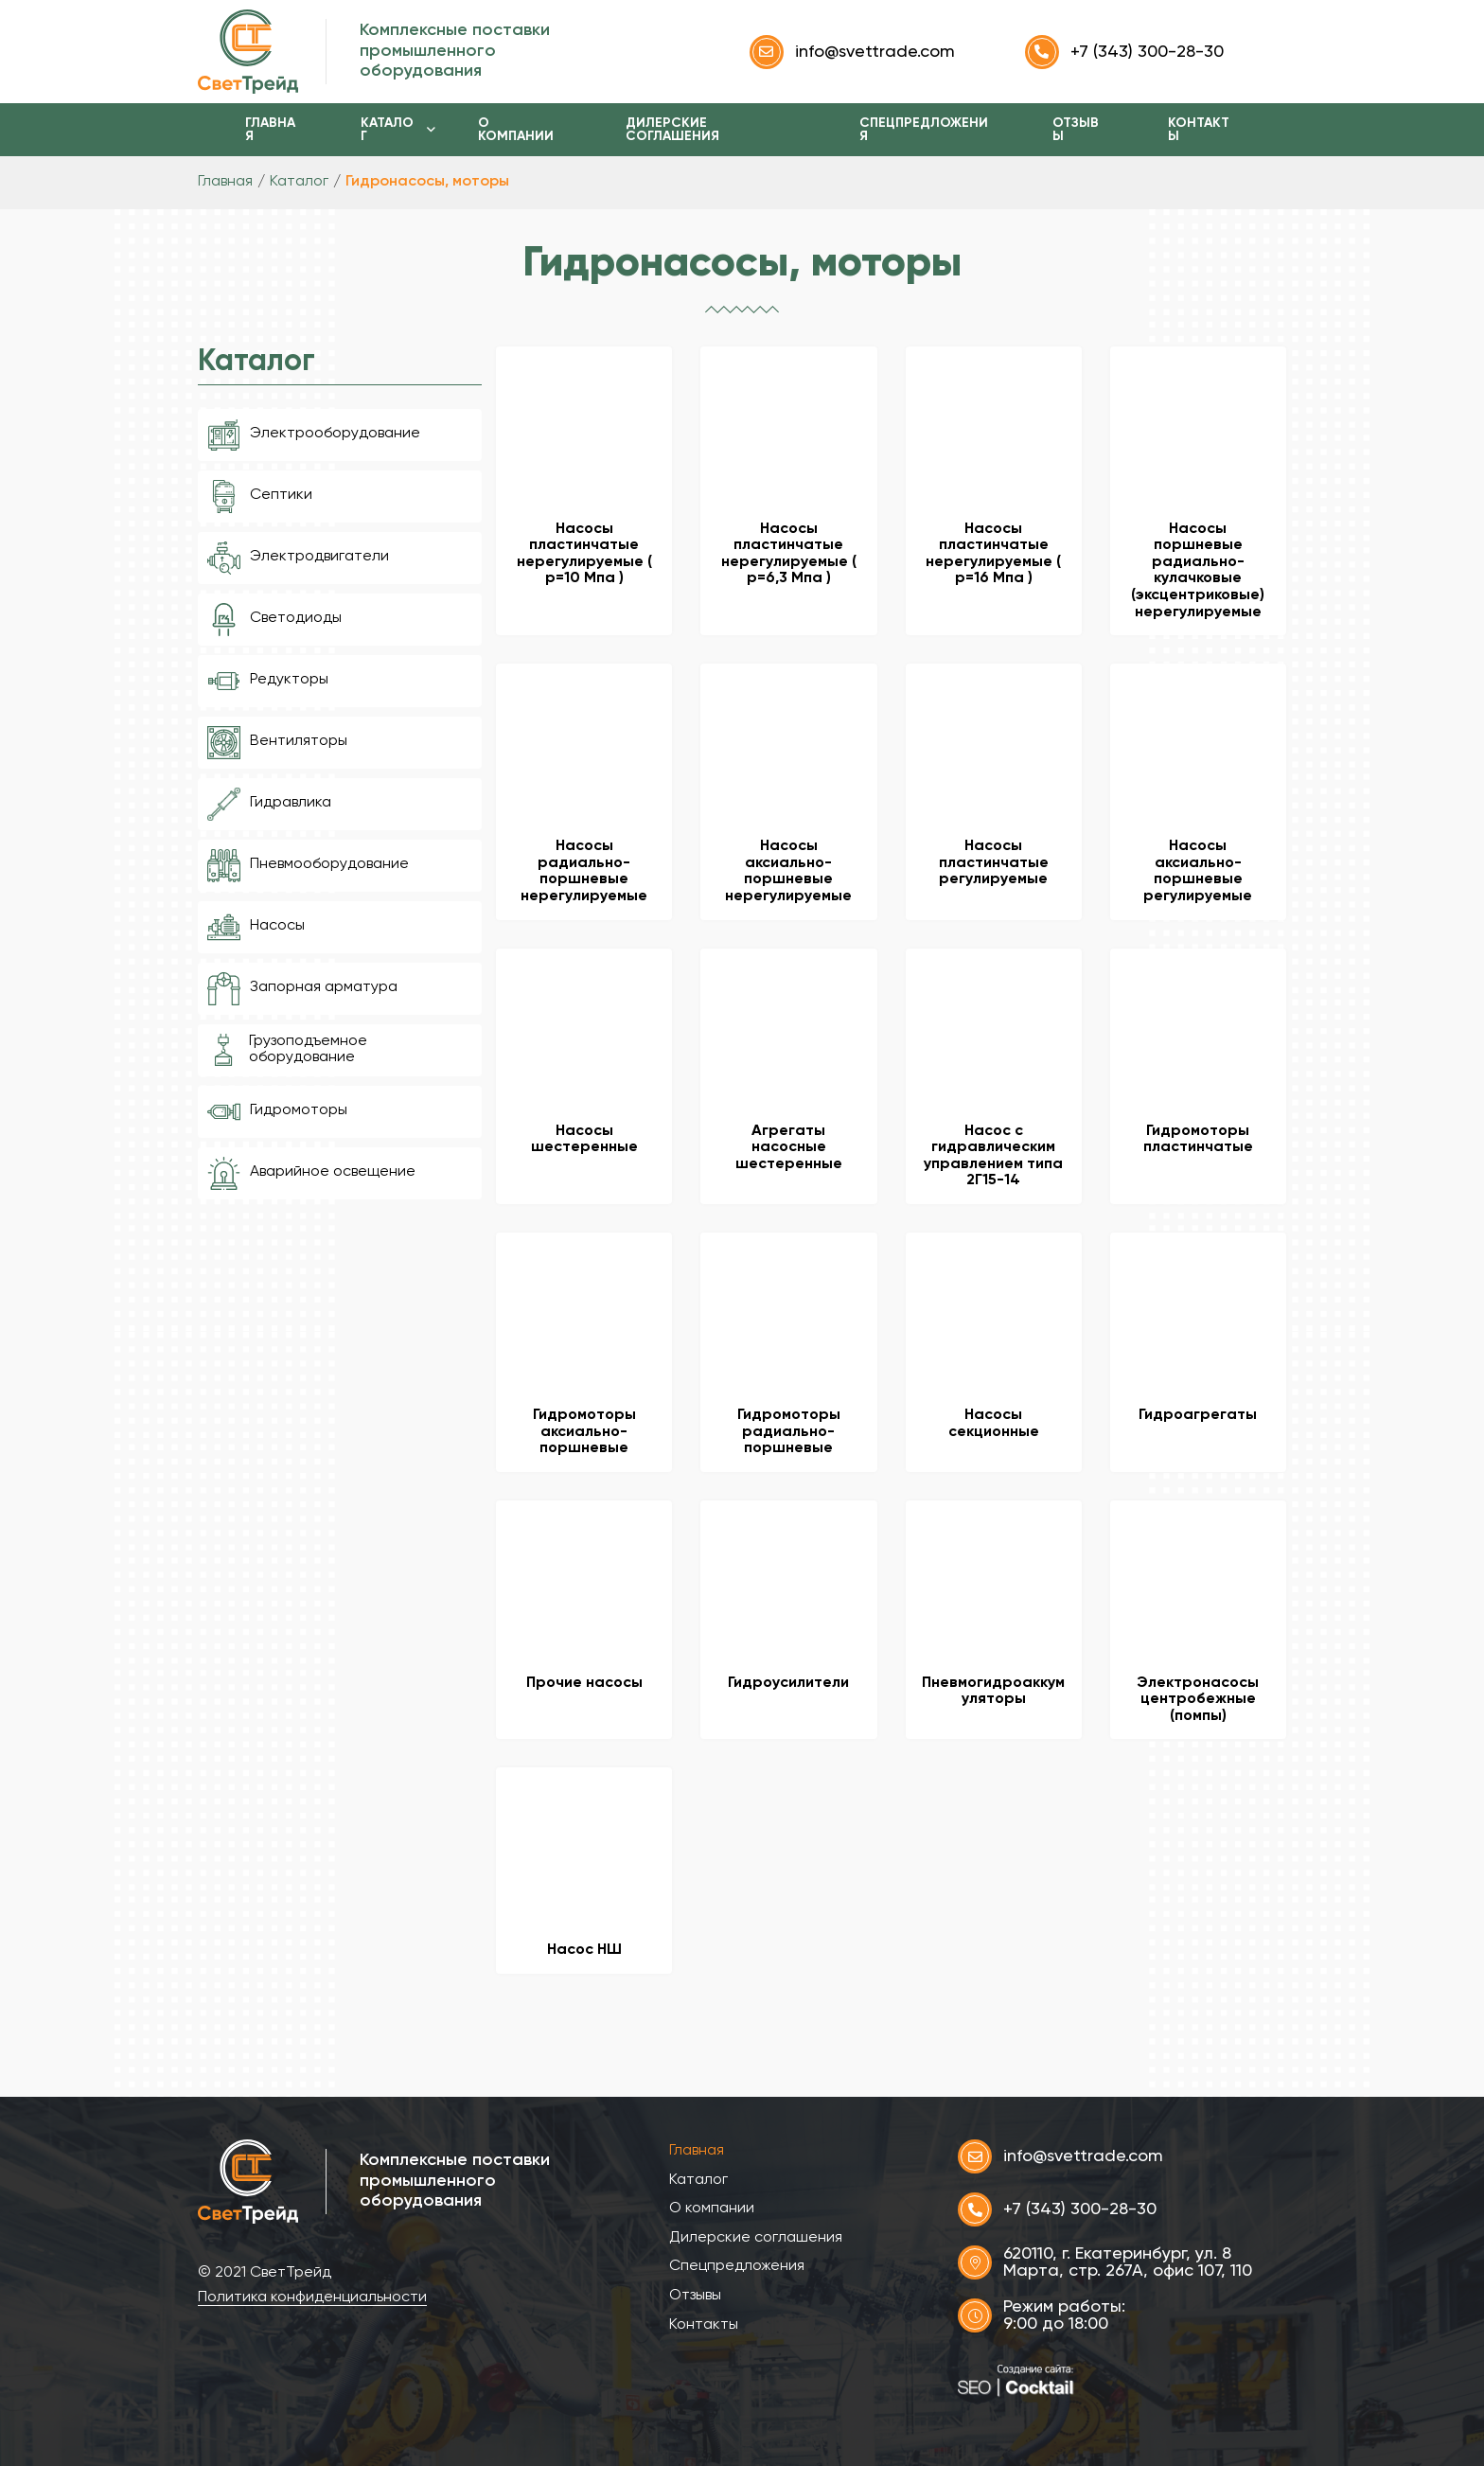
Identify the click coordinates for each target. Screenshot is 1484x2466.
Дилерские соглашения (672, 129)
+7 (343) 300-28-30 (1124, 52)
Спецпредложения (923, 129)
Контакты (1198, 129)
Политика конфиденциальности (312, 2297)
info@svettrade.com (852, 52)
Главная (270, 129)
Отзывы (1075, 129)
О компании (516, 129)
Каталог (387, 129)
